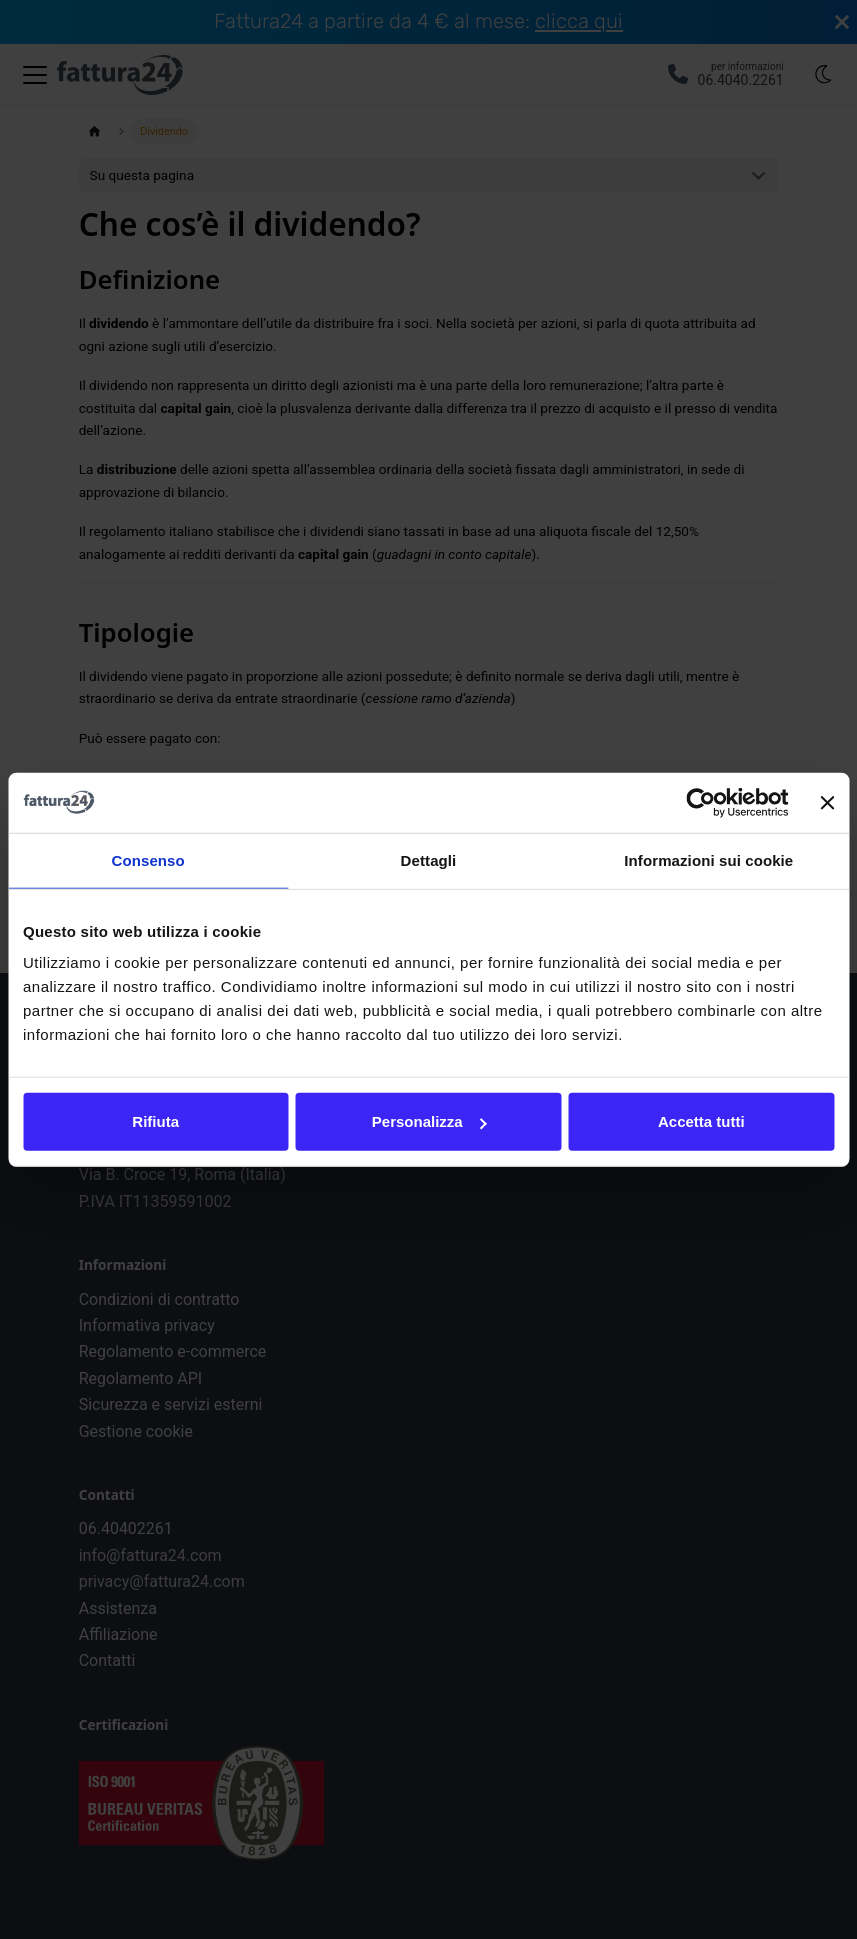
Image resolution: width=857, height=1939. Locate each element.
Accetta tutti (701, 1121)
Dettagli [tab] (429, 859)
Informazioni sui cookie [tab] (708, 859)
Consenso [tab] (148, 859)
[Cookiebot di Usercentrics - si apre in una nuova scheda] (701, 802)
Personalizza (429, 1121)
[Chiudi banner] (827, 802)
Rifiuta (155, 1121)
